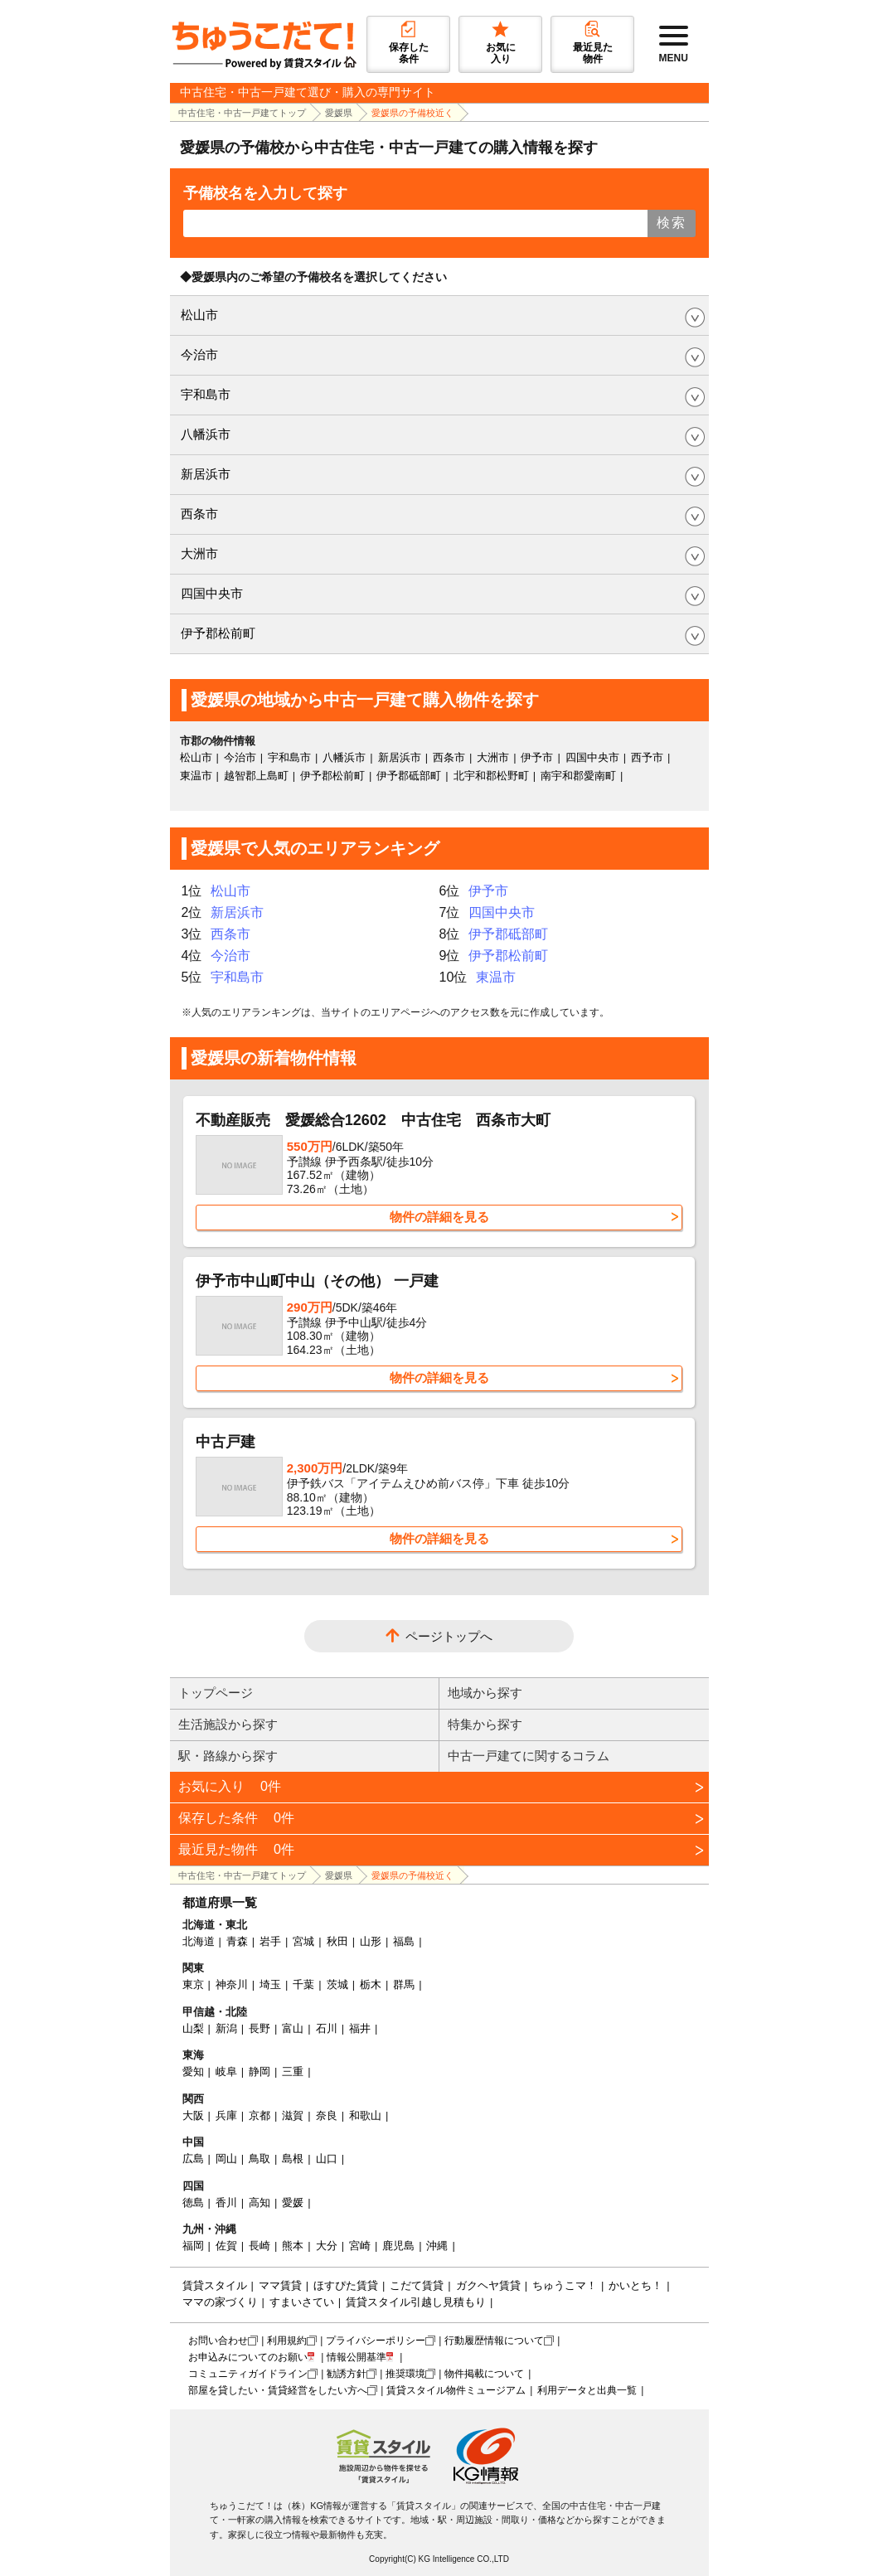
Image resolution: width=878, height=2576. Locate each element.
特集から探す (485, 1724)
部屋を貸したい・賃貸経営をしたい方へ (277, 2390)
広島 (193, 2158)
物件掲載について (484, 2374)
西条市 (199, 514)
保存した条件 (236, 1818)
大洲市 (199, 553)
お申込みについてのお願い (248, 2357)
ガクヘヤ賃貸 (488, 2285)
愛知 (193, 2071)
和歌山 (365, 2115)
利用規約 (287, 2340)
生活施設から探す (228, 1724)
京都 (259, 2115)
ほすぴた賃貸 (345, 2285)
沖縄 (437, 2245)
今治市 (199, 354)
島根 (292, 2158)
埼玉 (270, 1984)
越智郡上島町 (256, 775)
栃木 (370, 1984)
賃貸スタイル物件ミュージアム (456, 2390)
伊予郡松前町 (218, 633)
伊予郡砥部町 (408, 775)
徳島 (193, 2202)
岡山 (226, 2158)
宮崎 (360, 2245)
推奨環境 (405, 2374)
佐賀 (226, 2245)
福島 (404, 1941)
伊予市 (537, 757)
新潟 (226, 2028)
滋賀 (292, 2115)
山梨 (193, 2028)
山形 (370, 1941)
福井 (360, 2028)
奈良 (326, 2115)
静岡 (259, 2071)
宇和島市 (205, 394)
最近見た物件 (236, 1849)
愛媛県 (338, 113)
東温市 (196, 775)
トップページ (215, 1693)
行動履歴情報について (494, 2340)
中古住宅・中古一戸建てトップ (242, 113)
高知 (259, 2202)
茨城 (337, 1984)
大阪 (193, 2115)
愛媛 (292, 2202)
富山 (292, 2028)
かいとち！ (635, 2285)
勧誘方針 (346, 2374)
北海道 (198, 1941)
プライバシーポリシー (375, 2340)
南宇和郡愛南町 (578, 775)
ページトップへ (448, 1636)
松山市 (199, 315)
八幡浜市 (205, 434)
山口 (326, 2158)
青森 (237, 1941)
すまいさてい (301, 2302)
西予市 (647, 757)
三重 (292, 2071)
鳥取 (259, 2158)
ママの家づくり (220, 2302)
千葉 (303, 1984)
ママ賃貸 (280, 2285)
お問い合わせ (218, 2340)
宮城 (303, 1941)
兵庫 (226, 2115)
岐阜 (226, 2071)
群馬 (404, 1984)
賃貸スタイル (214, 2285)
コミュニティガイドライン (248, 2374)
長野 (259, 2028)
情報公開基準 (356, 2357)
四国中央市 (212, 593)
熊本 (292, 2245)
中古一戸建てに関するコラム (528, 1756)
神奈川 (232, 1984)
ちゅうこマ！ (564, 2285)
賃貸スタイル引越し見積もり (416, 2302)
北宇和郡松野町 (491, 775)
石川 (326, 2028)
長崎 (259, 2245)
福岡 (193, 2245)
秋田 (337, 1941)
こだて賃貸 (417, 2285)
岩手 (270, 1941)
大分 (326, 2245)
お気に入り (229, 1786)
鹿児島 (398, 2245)
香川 (226, 2202)
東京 (193, 1984)
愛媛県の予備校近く (412, 113)
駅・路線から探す (228, 1756)
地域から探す (485, 1693)
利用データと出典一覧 (587, 2390)
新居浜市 (205, 474)
